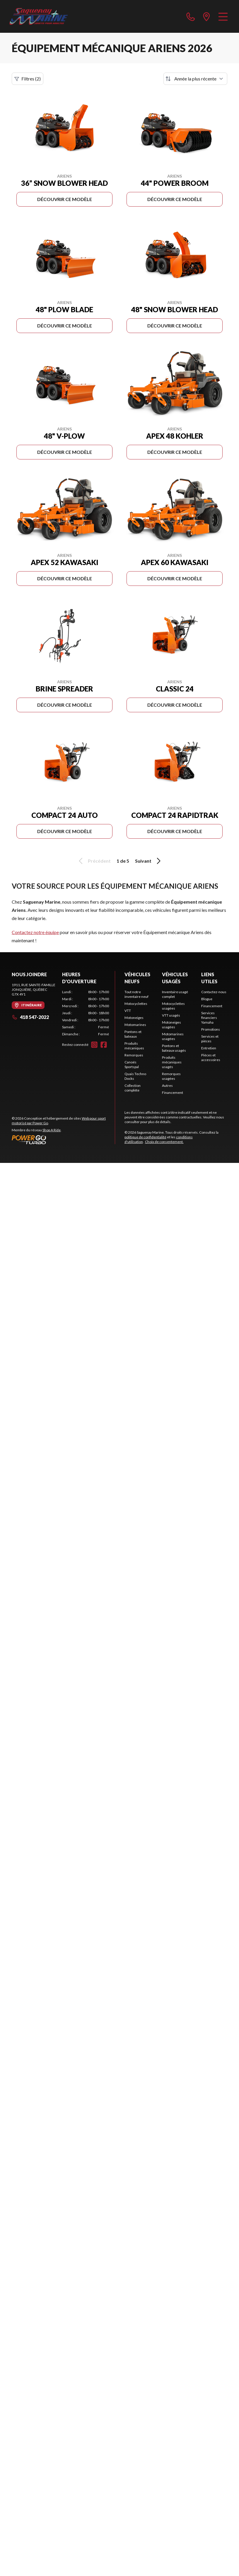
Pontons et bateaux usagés (174, 1048)
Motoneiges (134, 1017)
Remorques (133, 1055)
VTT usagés (171, 1015)
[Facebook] (103, 1044)
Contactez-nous (213, 992)
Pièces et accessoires (210, 1057)
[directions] (206, 16)
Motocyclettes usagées (173, 1005)
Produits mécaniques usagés (172, 1062)
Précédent (94, 860)
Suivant (149, 860)
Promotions (210, 1029)
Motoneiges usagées (171, 1024)
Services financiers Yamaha (209, 1017)
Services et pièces (209, 1038)
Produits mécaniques (134, 1045)
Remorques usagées (171, 1076)
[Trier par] (195, 79)
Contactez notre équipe (35, 932)
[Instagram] (94, 1044)
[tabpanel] (85, 1013)
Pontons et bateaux (132, 1034)
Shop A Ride (51, 1130)
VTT (127, 1010)
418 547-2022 (30, 1017)
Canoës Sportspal (131, 1064)
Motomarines (135, 1024)
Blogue (206, 999)
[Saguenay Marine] (38, 16)
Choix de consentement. (164, 1141)
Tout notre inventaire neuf (136, 994)
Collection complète (132, 1087)
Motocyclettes (135, 1003)
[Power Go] (63, 1139)
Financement (172, 1092)
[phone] (190, 16)
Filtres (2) (27, 78)
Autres (167, 1085)
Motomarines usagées (173, 1036)
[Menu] (223, 16)
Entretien (208, 1048)
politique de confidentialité (145, 1137)
